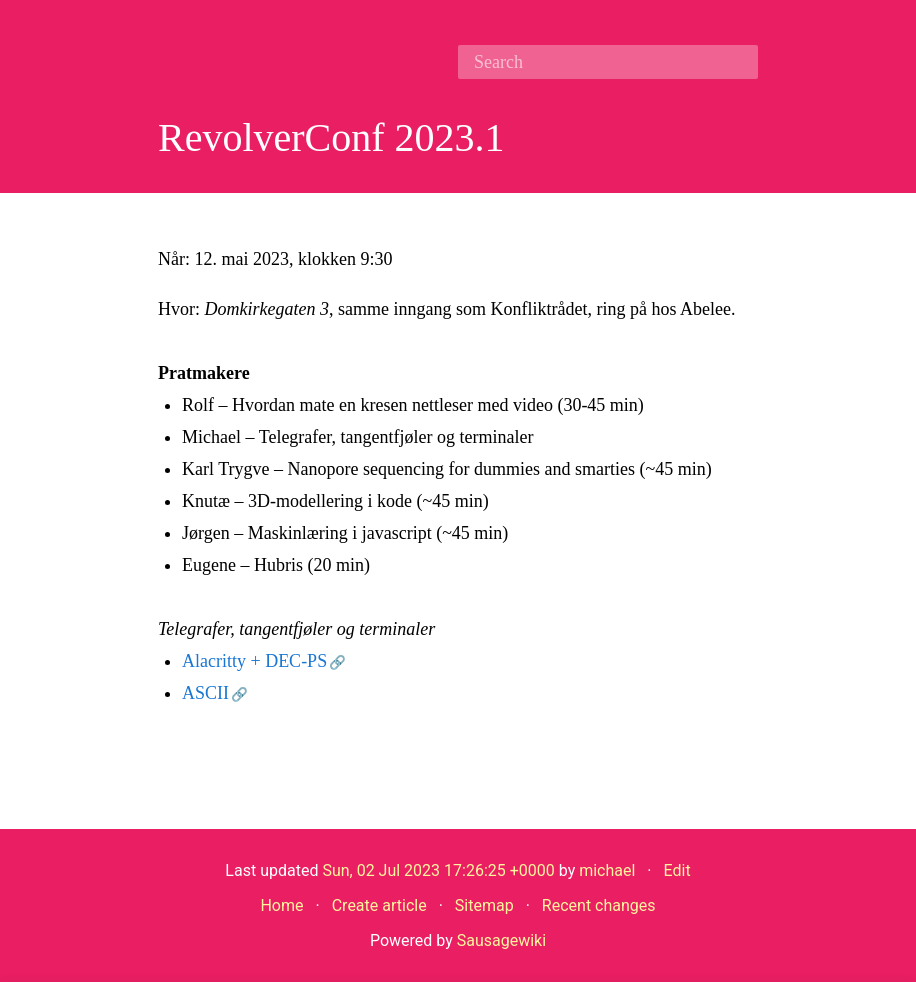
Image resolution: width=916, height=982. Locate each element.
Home (281, 905)
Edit (677, 870)
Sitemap (484, 905)
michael (607, 870)
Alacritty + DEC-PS (254, 661)
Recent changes (599, 905)
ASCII (205, 693)
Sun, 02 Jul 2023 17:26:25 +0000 (438, 870)
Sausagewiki (501, 940)
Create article (379, 905)
